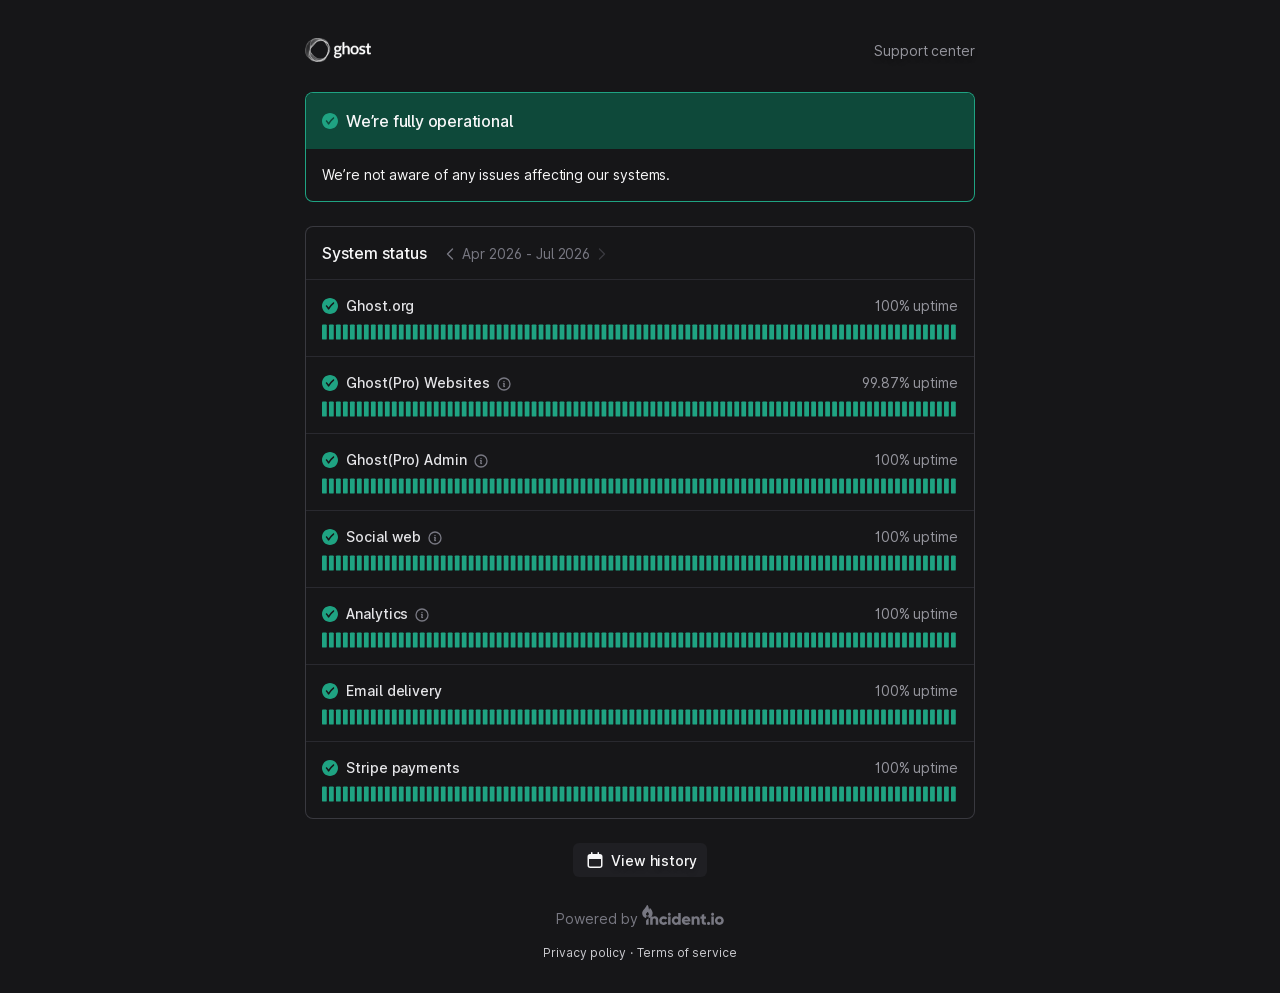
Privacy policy (584, 952)
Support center (924, 50)
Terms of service (687, 952)
